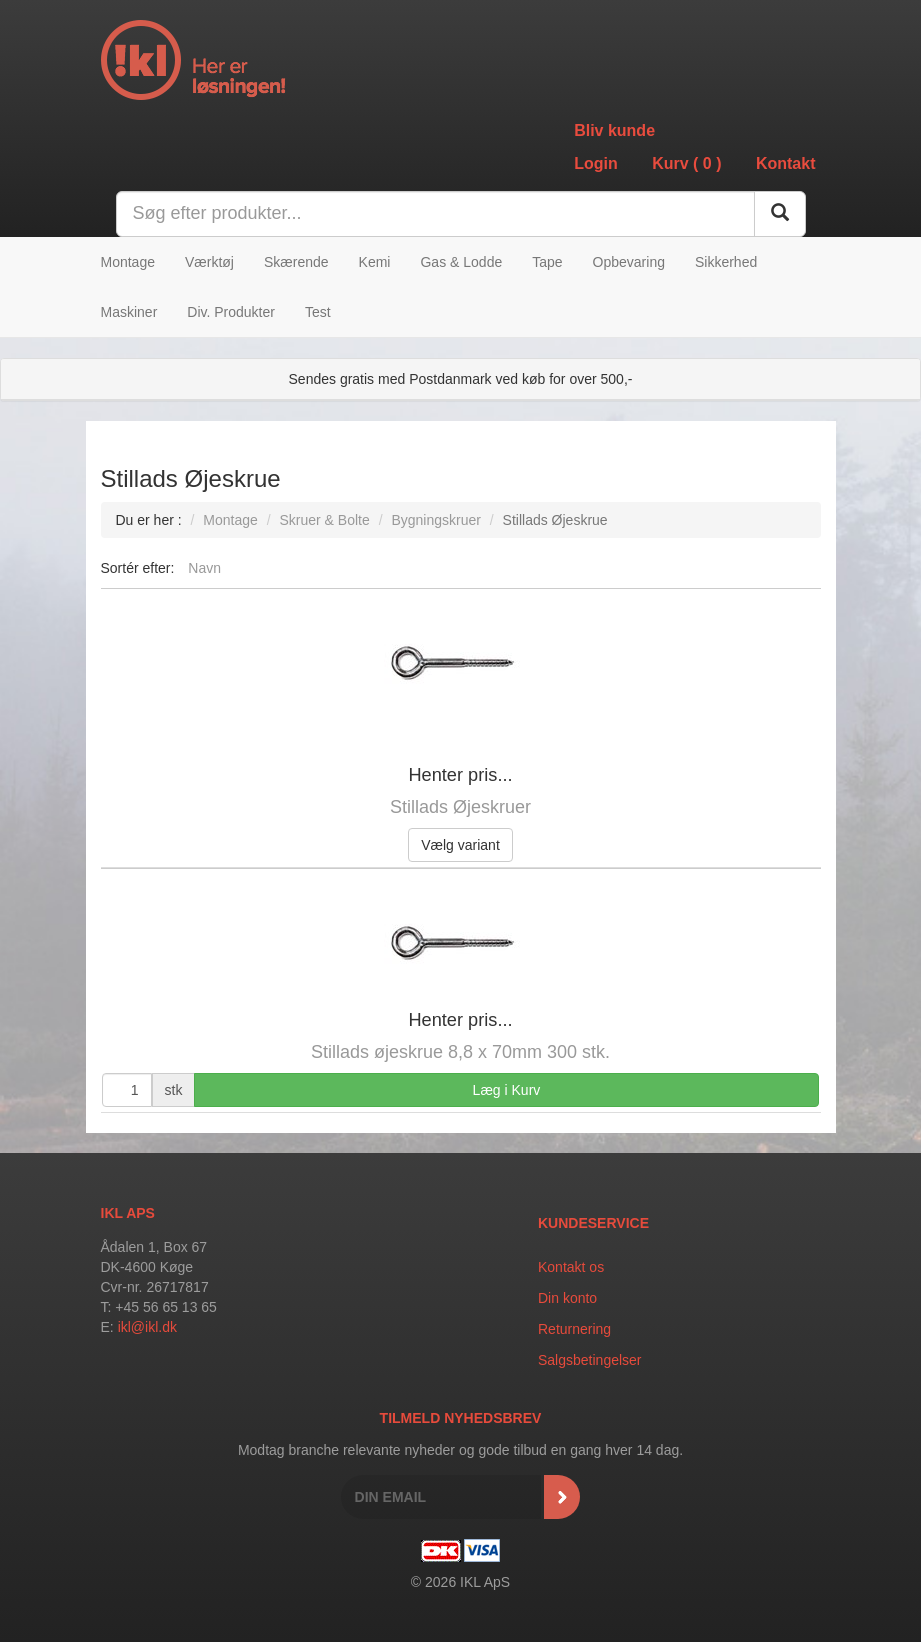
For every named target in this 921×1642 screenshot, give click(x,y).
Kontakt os (571, 1267)
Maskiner (129, 312)
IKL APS (128, 1213)
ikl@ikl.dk (147, 1327)
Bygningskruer (436, 520)
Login (596, 163)
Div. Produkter (231, 312)
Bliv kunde (614, 130)
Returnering (574, 1329)
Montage (128, 262)
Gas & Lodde (461, 262)
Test (318, 312)
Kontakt (786, 163)
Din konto (567, 1298)
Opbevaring (629, 262)
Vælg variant (460, 845)
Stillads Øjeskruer (460, 807)
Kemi (375, 262)
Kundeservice (593, 1223)
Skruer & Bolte (324, 520)
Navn (204, 568)
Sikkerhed (726, 262)
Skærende (296, 262)
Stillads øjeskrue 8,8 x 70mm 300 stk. (460, 1052)
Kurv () (686, 163)
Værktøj (209, 262)
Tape (547, 262)
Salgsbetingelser (590, 1360)
